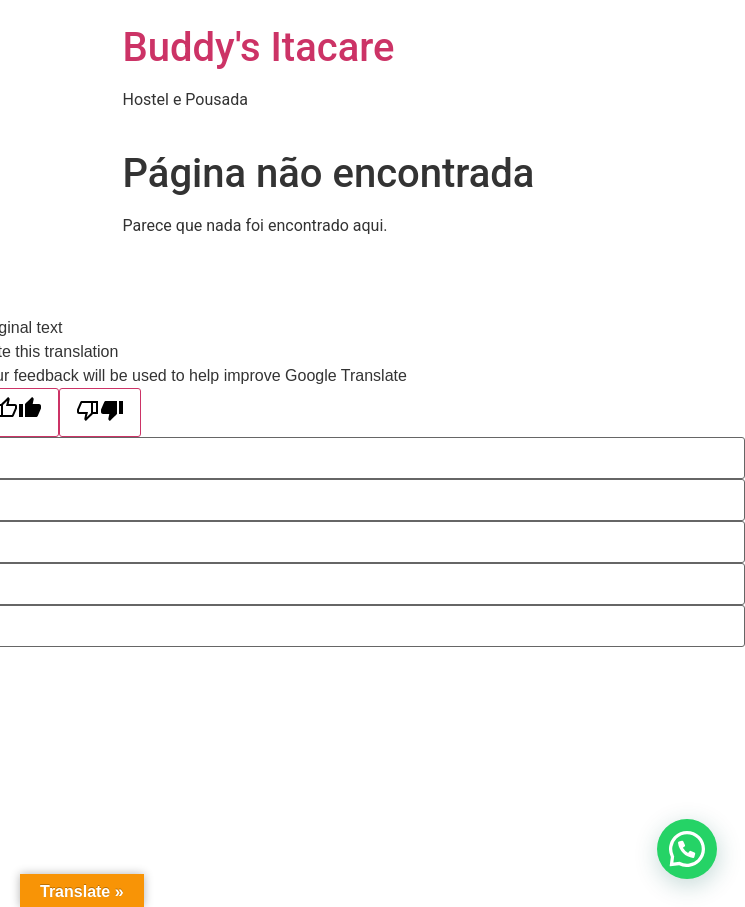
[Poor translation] (100, 412)
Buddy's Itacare (259, 47)
